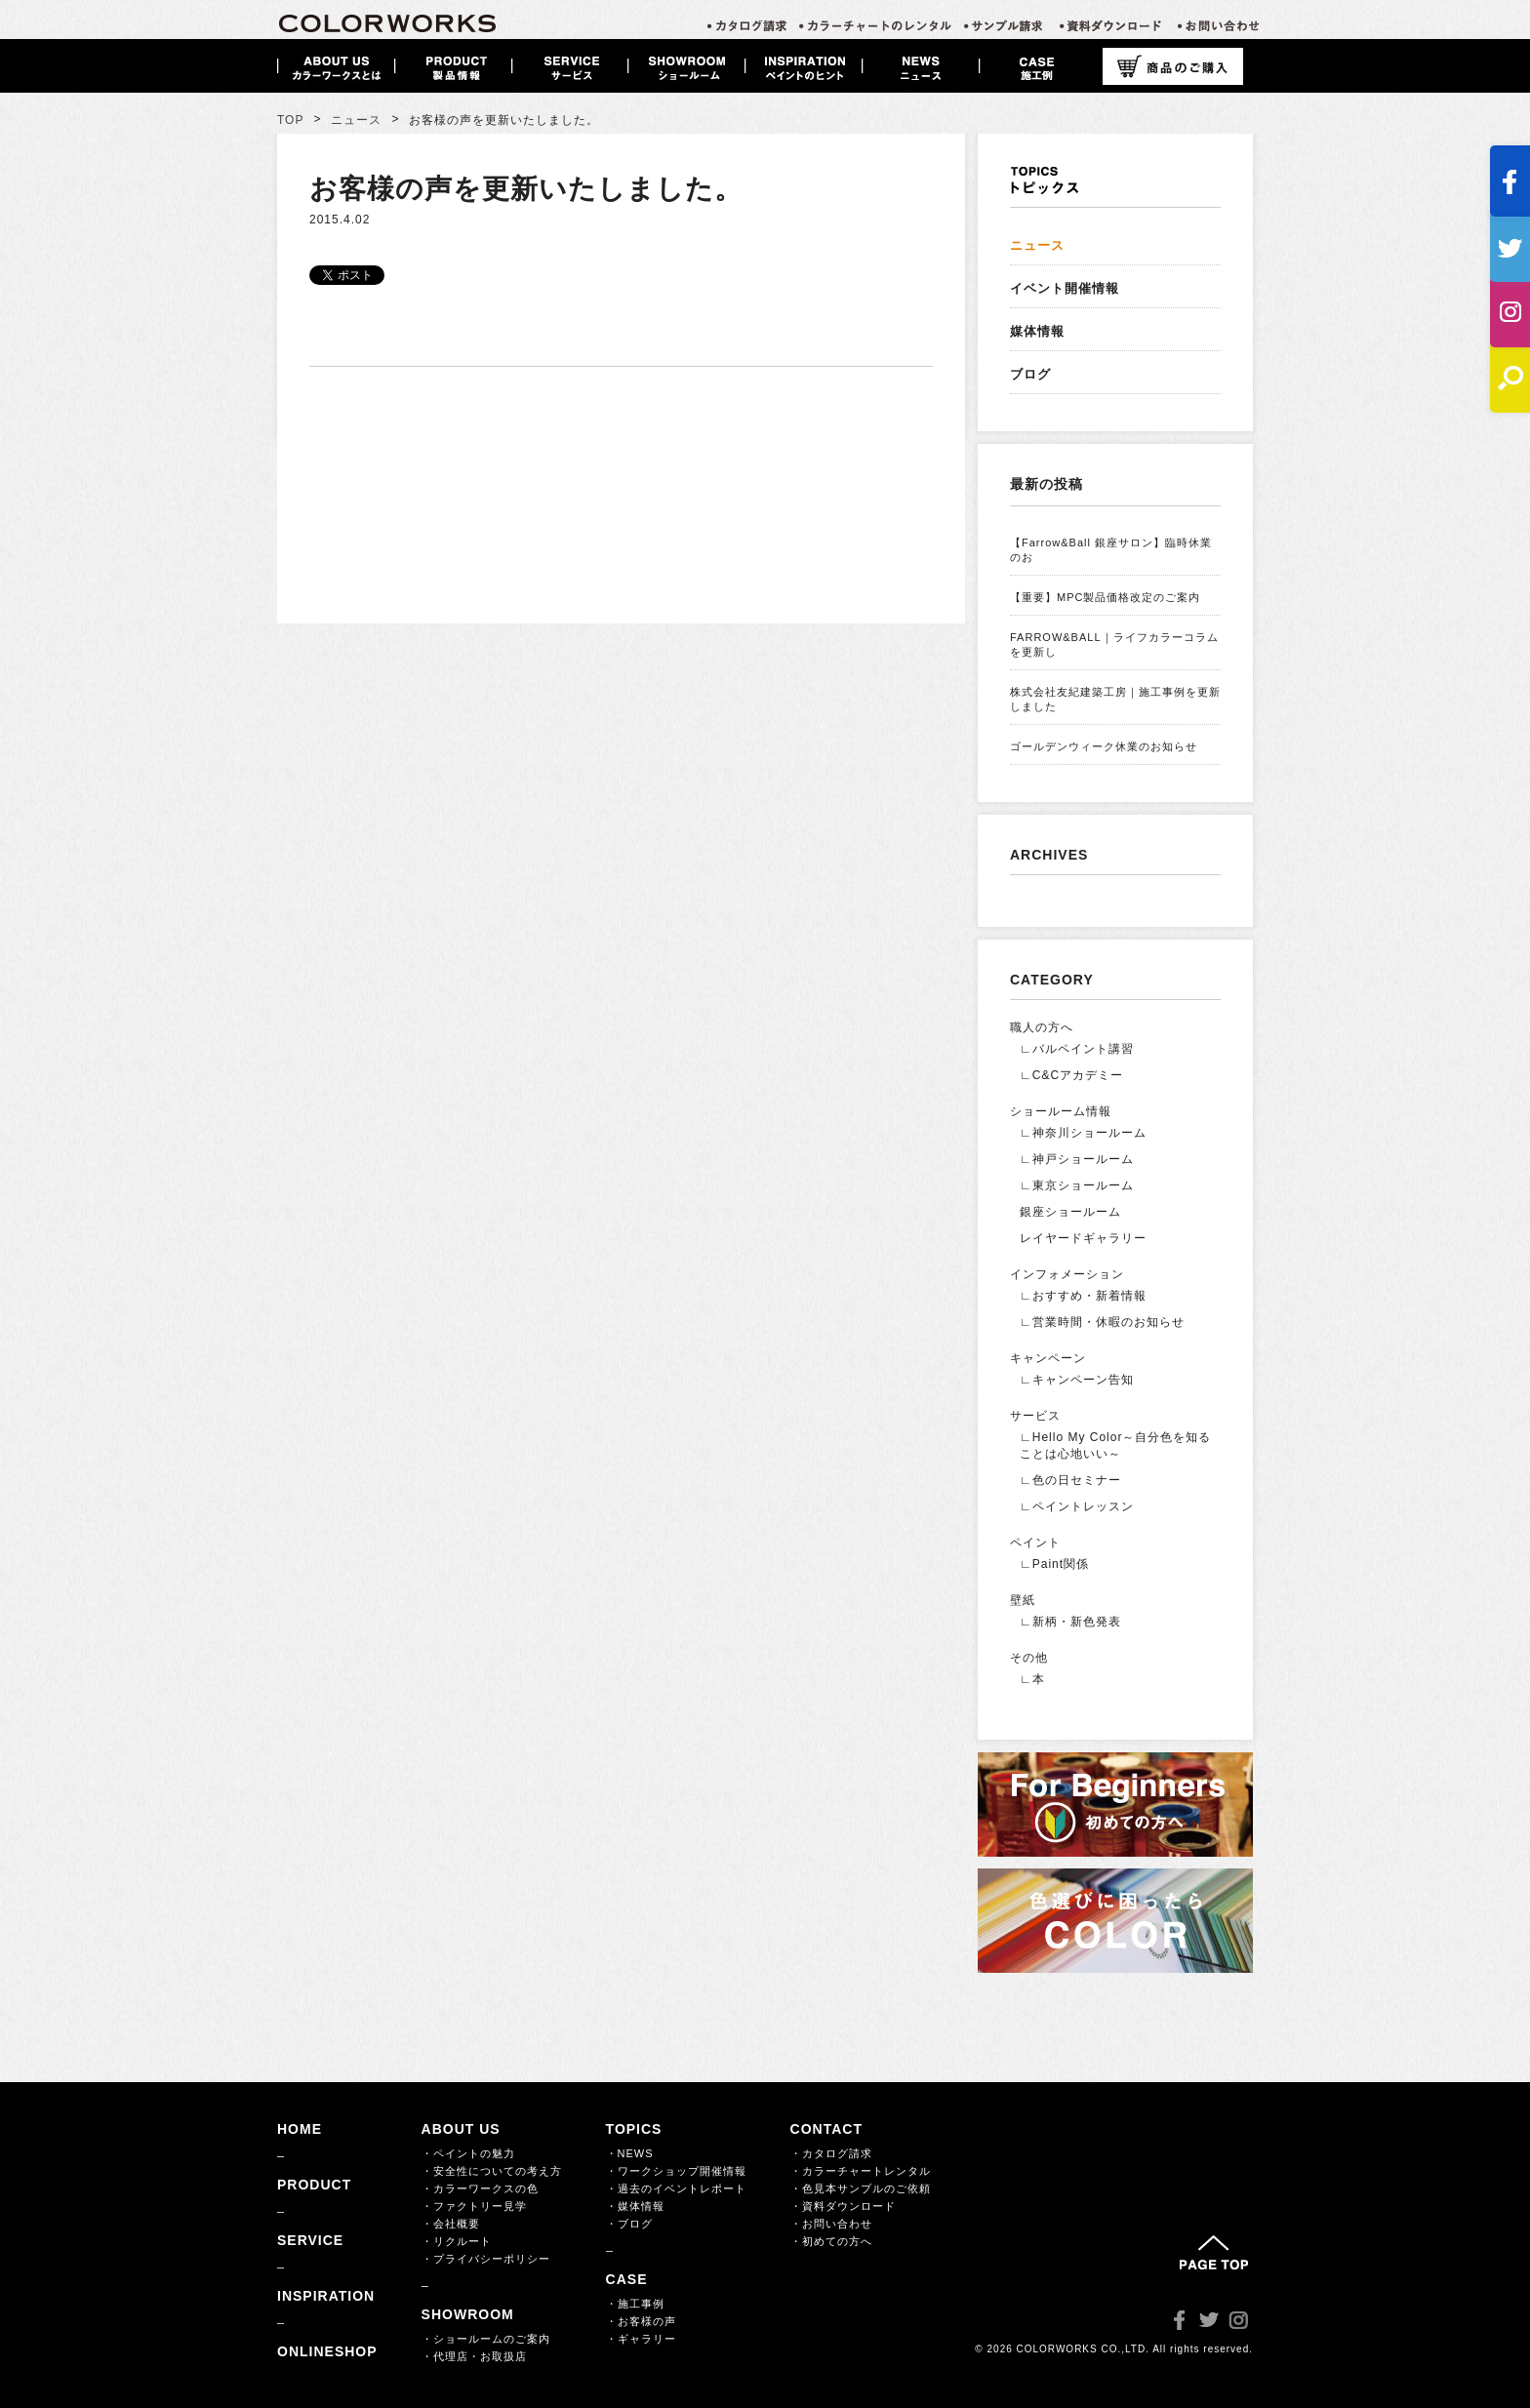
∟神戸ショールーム (1077, 1159)
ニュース (356, 120)
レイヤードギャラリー (1083, 1238)
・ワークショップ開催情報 (676, 2171)
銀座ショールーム (1070, 1212)
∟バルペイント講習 (1077, 1049)
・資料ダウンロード (843, 2206)
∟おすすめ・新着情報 (1083, 1296)
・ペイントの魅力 (468, 2153)
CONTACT (826, 2129)
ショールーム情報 (1060, 1111)
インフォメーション (1067, 1274)
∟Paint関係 (1054, 1564)
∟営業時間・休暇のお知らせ (1102, 1322)
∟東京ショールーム (1077, 1185)
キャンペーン (1048, 1358)
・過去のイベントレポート (676, 2188)
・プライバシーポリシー (486, 2259)
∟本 (1032, 1679)
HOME (299, 2129)
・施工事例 (635, 2303)
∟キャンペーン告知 (1077, 1379)
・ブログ (629, 2223)
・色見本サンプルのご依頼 (860, 2188)
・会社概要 (451, 2223)
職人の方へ (1041, 1027)
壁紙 (1022, 1600)
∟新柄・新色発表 (1070, 1621)
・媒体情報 (635, 2206)
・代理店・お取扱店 (474, 2356)
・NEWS (630, 2153)
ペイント (1035, 1542)
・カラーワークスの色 (480, 2188)
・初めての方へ (831, 2241)
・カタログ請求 (831, 2153)
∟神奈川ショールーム (1083, 1133)
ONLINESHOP (327, 2351)
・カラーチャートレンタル (860, 2171)
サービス (1035, 1416)
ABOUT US (461, 2129)
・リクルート (457, 2241)
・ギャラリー (641, 2339)
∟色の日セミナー (1070, 1480)
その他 (1029, 1658)
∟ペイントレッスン (1077, 1506)
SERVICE (310, 2240)
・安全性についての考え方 (492, 2171)
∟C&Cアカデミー (1071, 1075)
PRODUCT (314, 2184)
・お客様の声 (641, 2321)
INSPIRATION (326, 2296)
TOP (290, 120)
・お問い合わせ (831, 2223)
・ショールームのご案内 (486, 2339)
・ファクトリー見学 (474, 2206)
